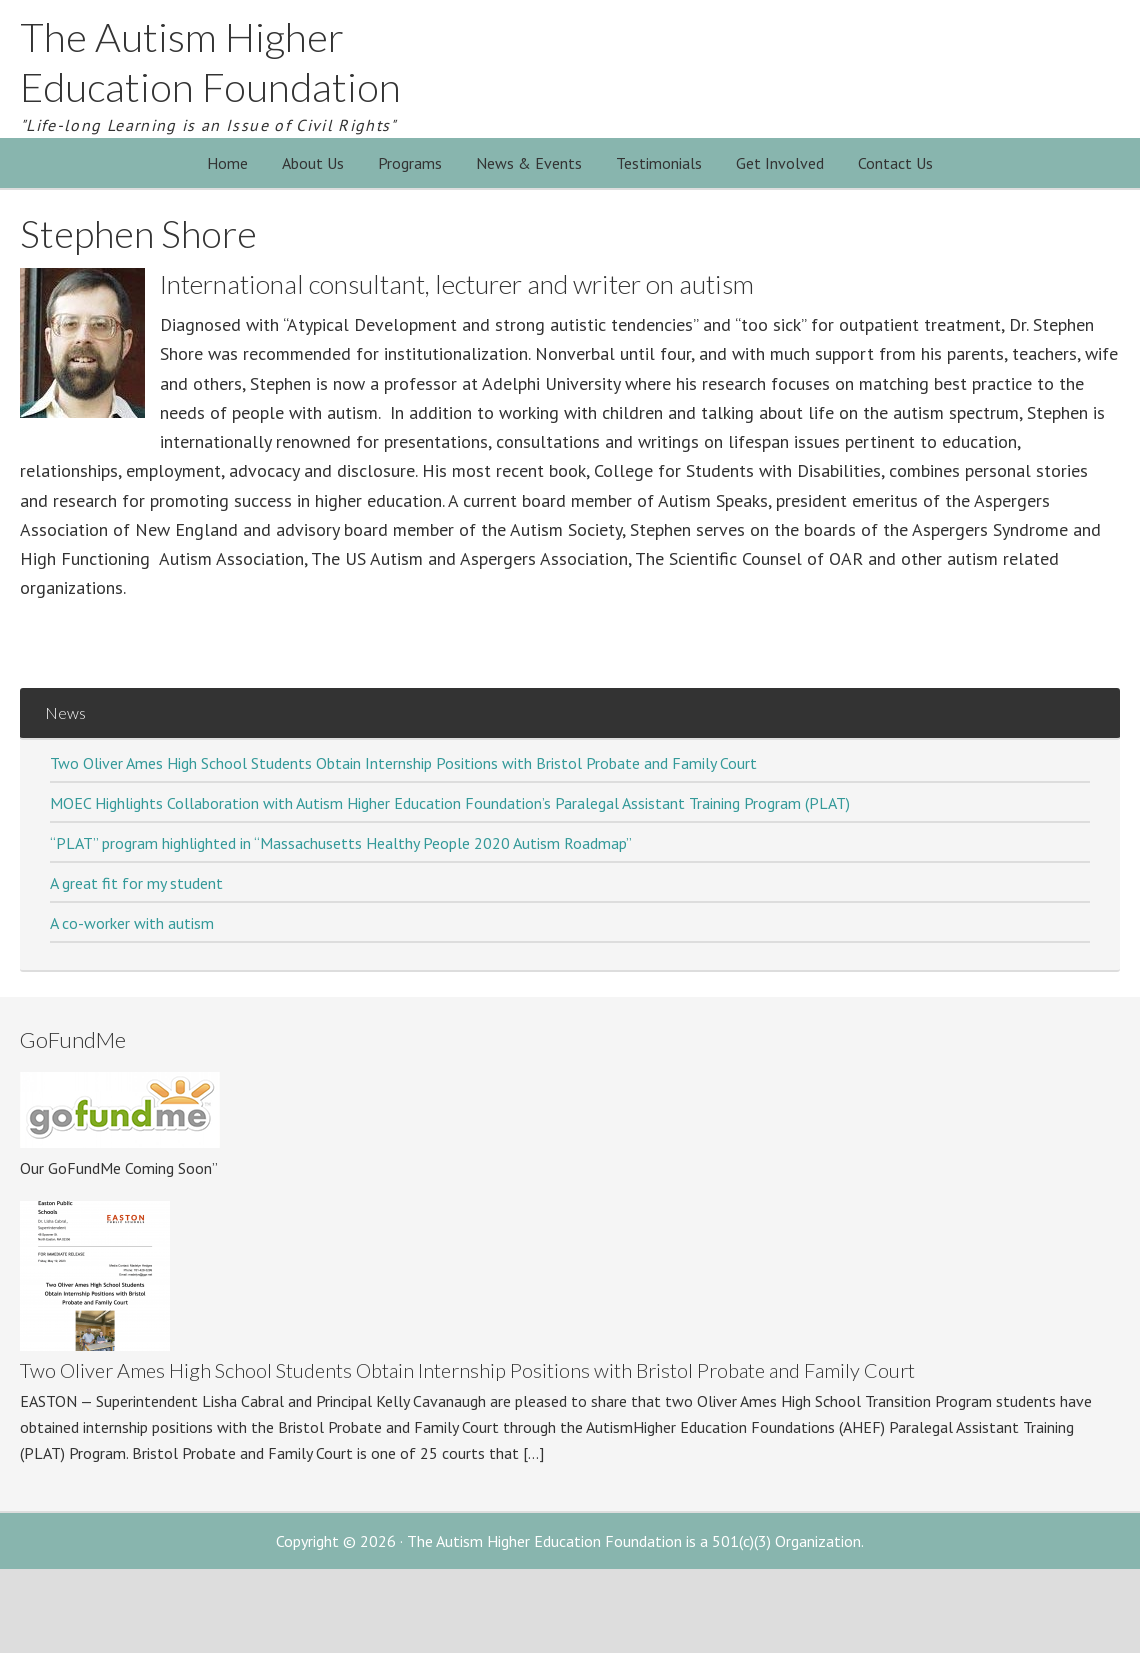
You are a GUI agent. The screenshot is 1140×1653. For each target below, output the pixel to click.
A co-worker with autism (132, 923)
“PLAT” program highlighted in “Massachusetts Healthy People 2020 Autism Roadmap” (341, 843)
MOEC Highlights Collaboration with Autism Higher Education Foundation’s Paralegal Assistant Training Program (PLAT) (450, 803)
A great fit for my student (136, 883)
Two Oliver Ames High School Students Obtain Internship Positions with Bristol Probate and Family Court (403, 763)
